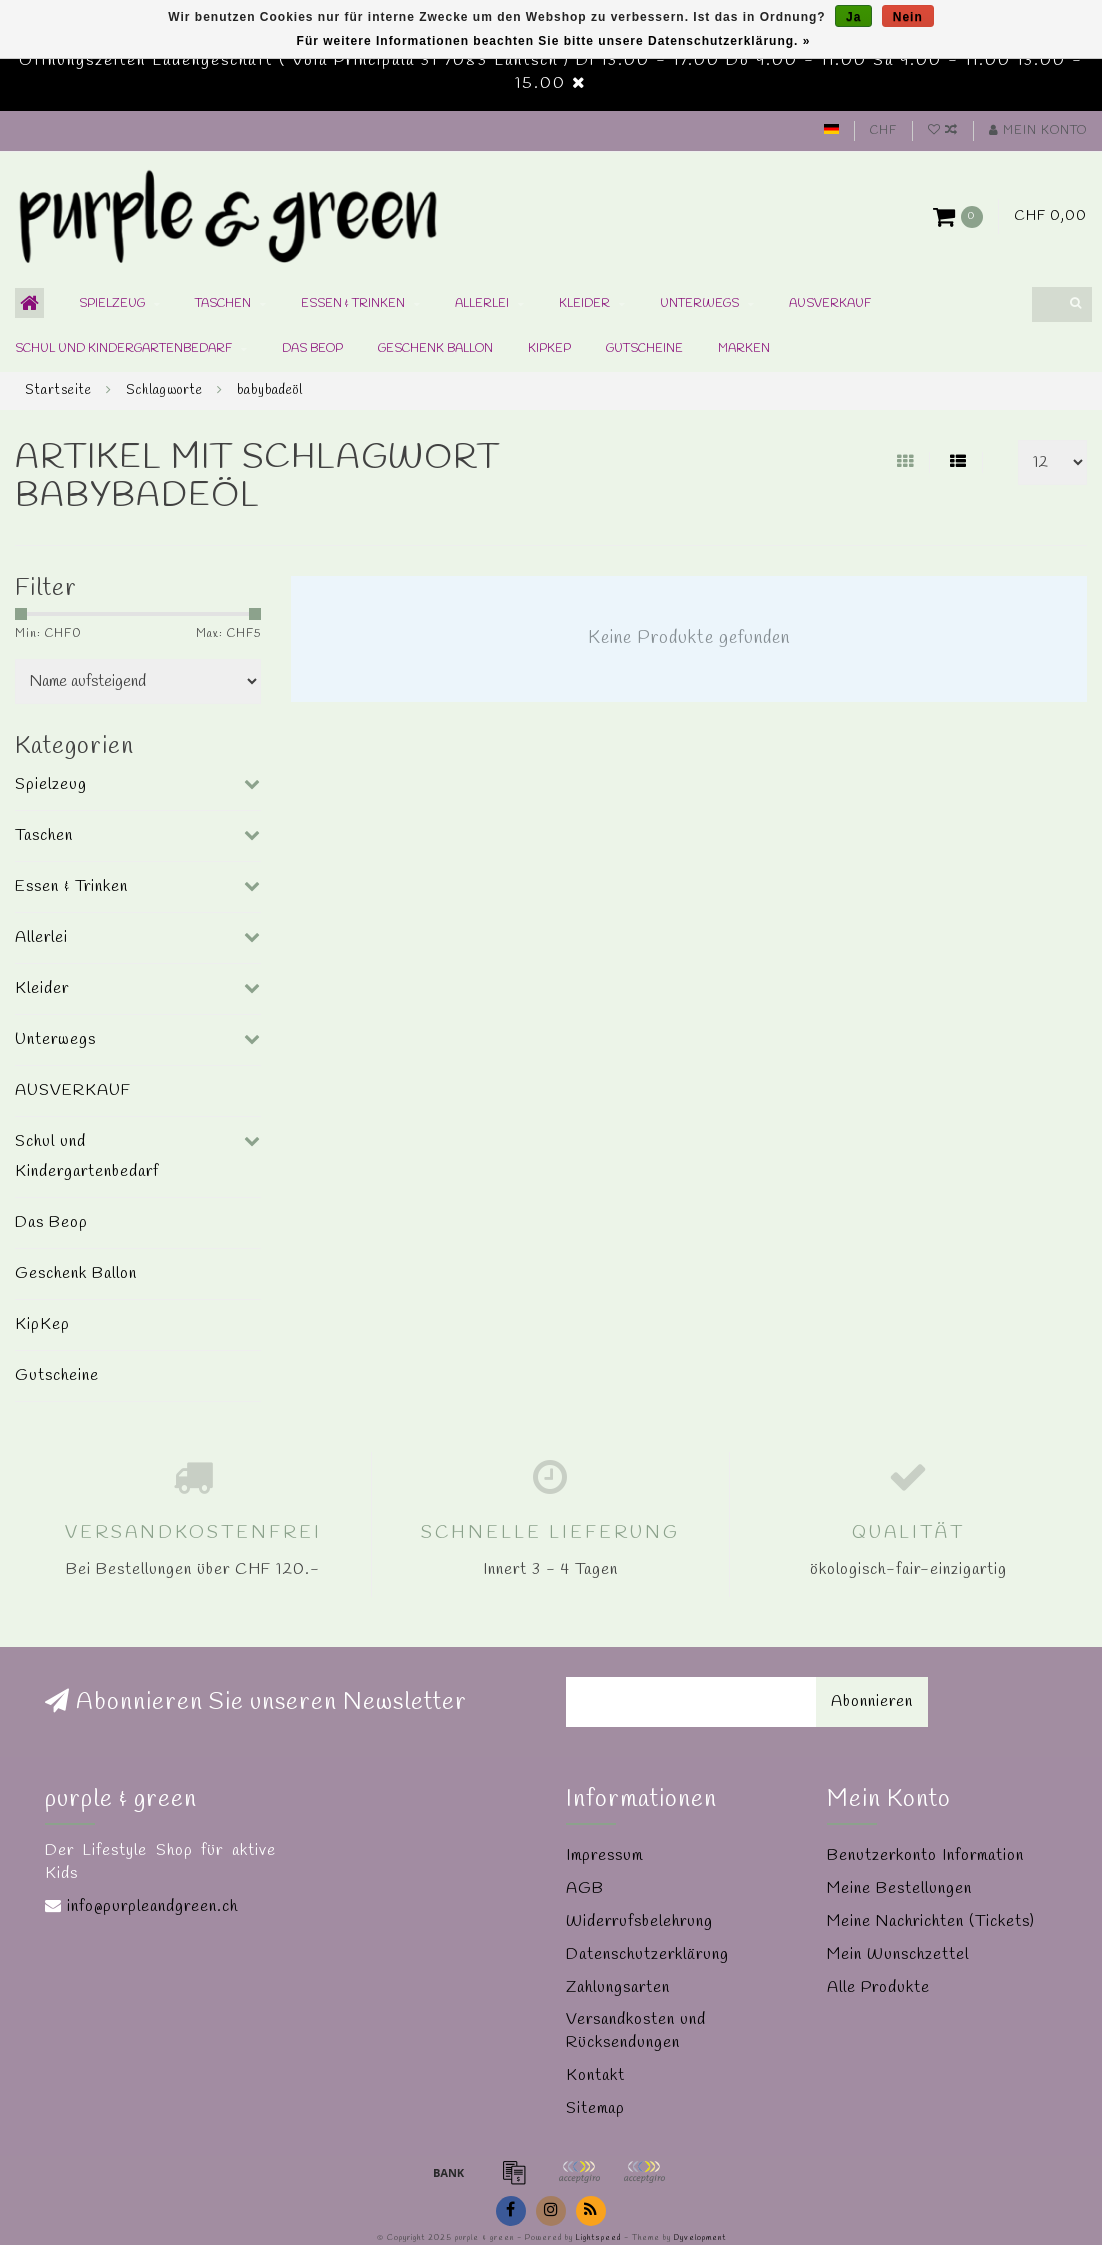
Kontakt (595, 2075)
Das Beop (312, 349)
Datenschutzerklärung (647, 1954)
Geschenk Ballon (435, 349)
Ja (853, 17)
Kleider (584, 304)
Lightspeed (598, 2238)
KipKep (549, 349)
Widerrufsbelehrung (639, 1921)
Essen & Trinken (353, 304)
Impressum (604, 1855)
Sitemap (595, 2108)
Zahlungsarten (618, 1987)
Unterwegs (699, 304)
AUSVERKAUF (830, 304)
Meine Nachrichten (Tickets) (931, 1921)
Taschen (223, 304)
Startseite (58, 390)
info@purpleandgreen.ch (152, 1906)
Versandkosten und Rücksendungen (636, 2031)
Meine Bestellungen (899, 1888)
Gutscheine (644, 349)
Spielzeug (112, 304)
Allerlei (482, 304)
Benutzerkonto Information (925, 1855)
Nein (908, 17)
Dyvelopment (700, 2238)
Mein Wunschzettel (898, 1954)
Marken (744, 349)
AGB (585, 1888)
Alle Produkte (878, 1987)
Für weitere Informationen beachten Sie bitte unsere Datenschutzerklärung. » (554, 41)
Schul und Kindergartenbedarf (123, 349)
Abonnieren (872, 1701)
